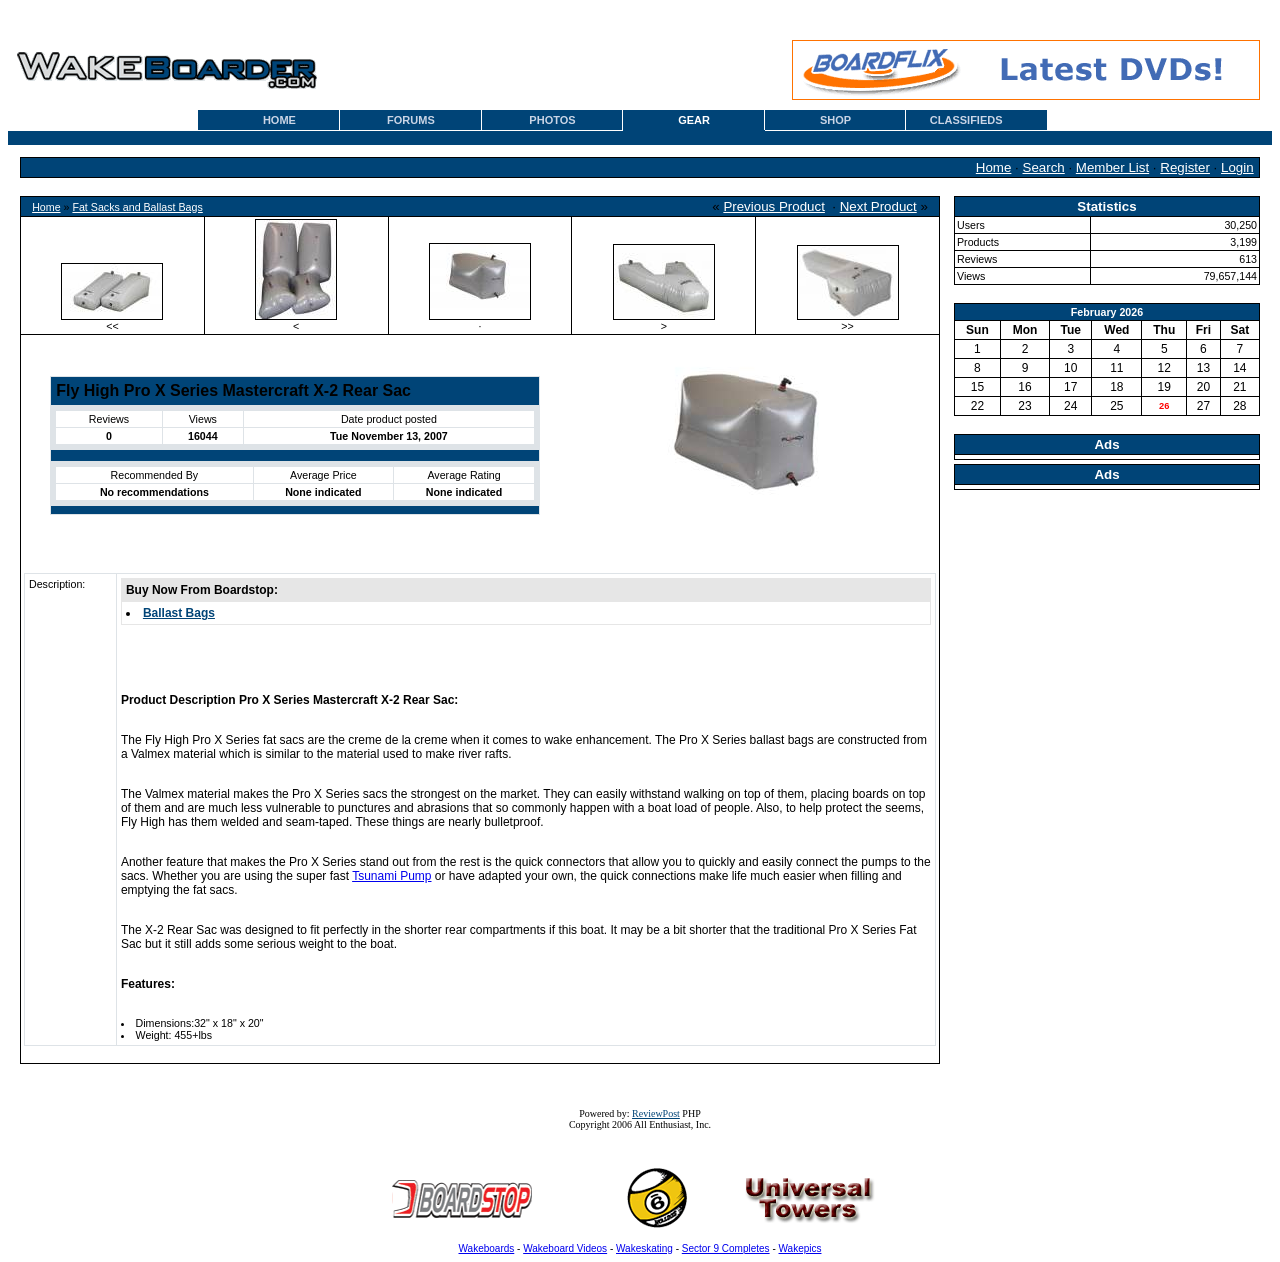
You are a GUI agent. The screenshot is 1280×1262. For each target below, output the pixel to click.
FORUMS (411, 120)
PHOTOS (552, 120)
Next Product (878, 206)
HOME (279, 120)
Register (1185, 167)
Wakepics (800, 1248)
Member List (1112, 167)
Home (994, 167)
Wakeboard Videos (565, 1248)
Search (1044, 167)
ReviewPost (656, 1113)
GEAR (694, 120)
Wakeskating (644, 1248)
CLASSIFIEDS (966, 120)
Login (1237, 167)
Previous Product (774, 206)
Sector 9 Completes (726, 1248)
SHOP (835, 120)
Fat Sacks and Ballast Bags (137, 207)
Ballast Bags (179, 613)
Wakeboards (487, 1248)
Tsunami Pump (391, 876)
